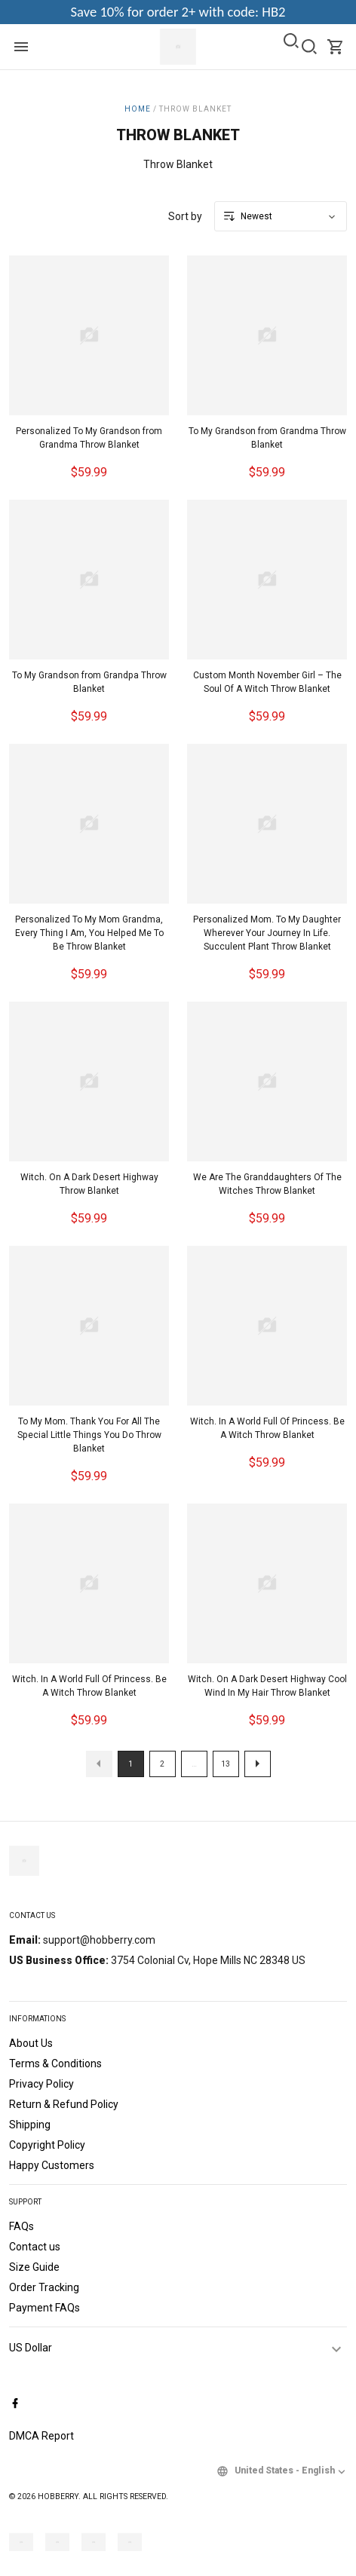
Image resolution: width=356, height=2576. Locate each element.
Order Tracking (44, 2287)
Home (137, 109)
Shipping (30, 2125)
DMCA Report (41, 2436)
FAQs (21, 2226)
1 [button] (130, 1764)
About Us (31, 2043)
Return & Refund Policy (63, 2104)
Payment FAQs (44, 2308)
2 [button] (162, 1764)
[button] (99, 1764)
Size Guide (34, 2267)
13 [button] (225, 1764)
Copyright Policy (47, 2145)
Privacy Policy (41, 2084)
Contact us (34, 2247)
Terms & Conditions (55, 2063)
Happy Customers (51, 2165)
